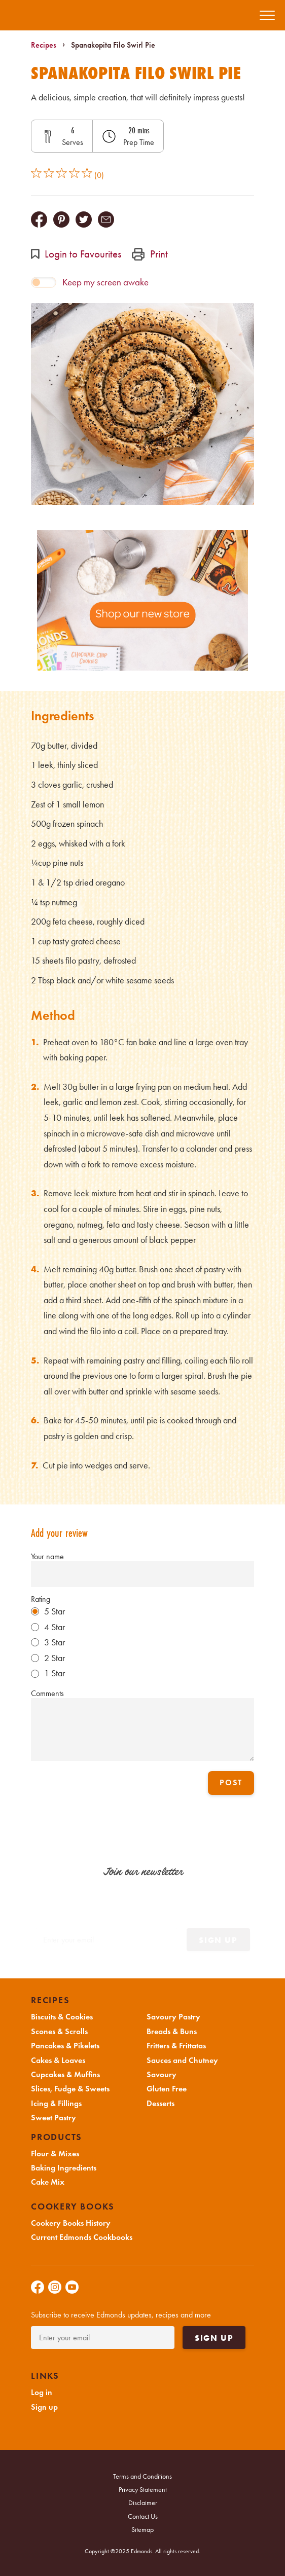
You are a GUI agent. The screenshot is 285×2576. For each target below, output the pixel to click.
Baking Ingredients (63, 2168)
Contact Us (143, 2516)
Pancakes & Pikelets (65, 2045)
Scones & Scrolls (59, 2031)
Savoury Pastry (173, 2016)
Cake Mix (47, 2182)
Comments (47, 1693)
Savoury (161, 2074)
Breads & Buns (172, 2031)
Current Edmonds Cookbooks (81, 2237)
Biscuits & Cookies (62, 2016)
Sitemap (142, 2529)
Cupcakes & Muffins (65, 2074)
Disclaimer (142, 2502)
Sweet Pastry (53, 2117)
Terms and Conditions (142, 2476)
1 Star (54, 1673)
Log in (41, 2392)
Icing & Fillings (56, 2103)
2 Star (54, 1658)
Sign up (214, 2338)
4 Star (54, 1627)
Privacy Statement (143, 2489)
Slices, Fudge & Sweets (70, 2088)
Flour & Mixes (55, 2153)
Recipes (43, 45)
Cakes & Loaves (58, 2060)
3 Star (54, 1642)
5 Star (54, 1611)
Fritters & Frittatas (176, 2045)
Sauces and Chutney (182, 2060)
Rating (40, 1599)
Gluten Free (167, 2088)
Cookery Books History (71, 2223)
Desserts (160, 2103)
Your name (47, 1556)
